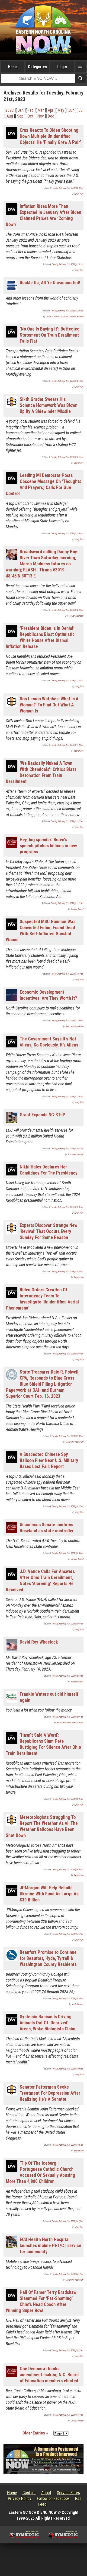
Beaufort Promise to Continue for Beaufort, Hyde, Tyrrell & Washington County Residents (48, 1958)
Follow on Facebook (53, 2498)
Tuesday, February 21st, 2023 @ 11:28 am (67, 680)
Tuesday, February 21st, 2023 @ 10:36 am (67, 1207)
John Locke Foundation (75, 1026)
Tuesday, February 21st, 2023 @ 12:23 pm (67, 311)
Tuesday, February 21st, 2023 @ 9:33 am (68, 1436)
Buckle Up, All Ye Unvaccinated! (50, 282)
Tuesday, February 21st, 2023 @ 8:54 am (68, 1624)
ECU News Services (76, 1154)
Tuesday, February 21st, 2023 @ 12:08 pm (67, 533)
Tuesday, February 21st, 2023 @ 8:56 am (68, 1553)
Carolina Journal (77, 909)
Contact (29, 2492)
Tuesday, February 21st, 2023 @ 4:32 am (68, 2069)
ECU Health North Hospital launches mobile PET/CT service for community (50, 2245)
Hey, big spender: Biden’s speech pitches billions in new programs (48, 845)
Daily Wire (79, 194)
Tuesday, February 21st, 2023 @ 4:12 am (68, 2350)
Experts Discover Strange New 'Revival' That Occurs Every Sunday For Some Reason (48, 1231)
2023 (9, 110)
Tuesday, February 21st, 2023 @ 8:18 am (68, 1676)
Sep (20, 116)
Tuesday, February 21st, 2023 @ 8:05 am (68, 1717)
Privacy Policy (19, 2498)
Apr (51, 110)
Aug (9, 116)
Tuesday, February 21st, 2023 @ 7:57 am (68, 1934)
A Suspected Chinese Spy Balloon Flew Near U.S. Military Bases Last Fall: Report (49, 1460)
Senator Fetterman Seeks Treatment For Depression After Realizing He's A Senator (50, 2093)
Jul (81, 110)
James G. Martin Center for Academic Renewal (65, 316)
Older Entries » (35, 2433)
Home (13, 66)
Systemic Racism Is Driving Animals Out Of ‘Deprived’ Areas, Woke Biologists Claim (47, 2023)
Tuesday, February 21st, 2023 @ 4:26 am (68, 2145)
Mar (41, 110)
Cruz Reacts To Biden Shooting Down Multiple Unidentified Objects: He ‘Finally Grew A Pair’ (50, 136)
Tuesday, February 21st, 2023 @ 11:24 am (67, 745)
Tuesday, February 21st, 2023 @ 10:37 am (67, 1149)
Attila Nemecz (78, 2004)
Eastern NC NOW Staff (75, 1442)
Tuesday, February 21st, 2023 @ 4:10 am (68, 2415)
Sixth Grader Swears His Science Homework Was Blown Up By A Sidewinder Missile (48, 405)
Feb (31, 110)
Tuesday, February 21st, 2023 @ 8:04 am (68, 1869)
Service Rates (68, 2492)
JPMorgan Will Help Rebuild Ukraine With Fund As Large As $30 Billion (49, 1894)
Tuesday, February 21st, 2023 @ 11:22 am (67, 821)
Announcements (77, 1682)
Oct (30, 116)
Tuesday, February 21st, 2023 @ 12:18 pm (67, 381)
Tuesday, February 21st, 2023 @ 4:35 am (68, 1998)
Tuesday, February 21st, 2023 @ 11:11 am (67, 903)
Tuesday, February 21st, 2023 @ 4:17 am (68, 2274)
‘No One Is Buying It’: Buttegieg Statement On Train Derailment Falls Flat (50, 335)
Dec (51, 116)
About (46, 2492)
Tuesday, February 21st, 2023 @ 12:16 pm (67, 457)
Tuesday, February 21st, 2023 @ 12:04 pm (67, 610)
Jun (71, 110)
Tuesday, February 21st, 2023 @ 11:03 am (67, 1096)
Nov (40, 116)
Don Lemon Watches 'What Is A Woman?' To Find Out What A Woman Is (49, 705)
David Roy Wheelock (39, 1642)
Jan (21, 110)
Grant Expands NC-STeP (42, 1115)
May (61, 110)
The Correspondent (76, 616)
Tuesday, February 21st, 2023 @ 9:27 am (68, 1506)
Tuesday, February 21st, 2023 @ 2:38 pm (68, 188)
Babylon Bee (79, 463)
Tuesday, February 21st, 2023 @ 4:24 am (68, 2221)
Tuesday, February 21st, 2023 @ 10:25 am (67, 1271)
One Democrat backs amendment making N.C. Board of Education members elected (49, 2375)
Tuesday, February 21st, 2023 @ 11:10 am (67, 974)
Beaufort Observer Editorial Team (70, 1723)
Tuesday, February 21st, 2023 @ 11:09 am (67, 1021)
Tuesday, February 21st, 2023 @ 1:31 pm (68, 264)
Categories (37, 66)
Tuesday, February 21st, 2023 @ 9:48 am (68, 1354)
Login (62, 66)
